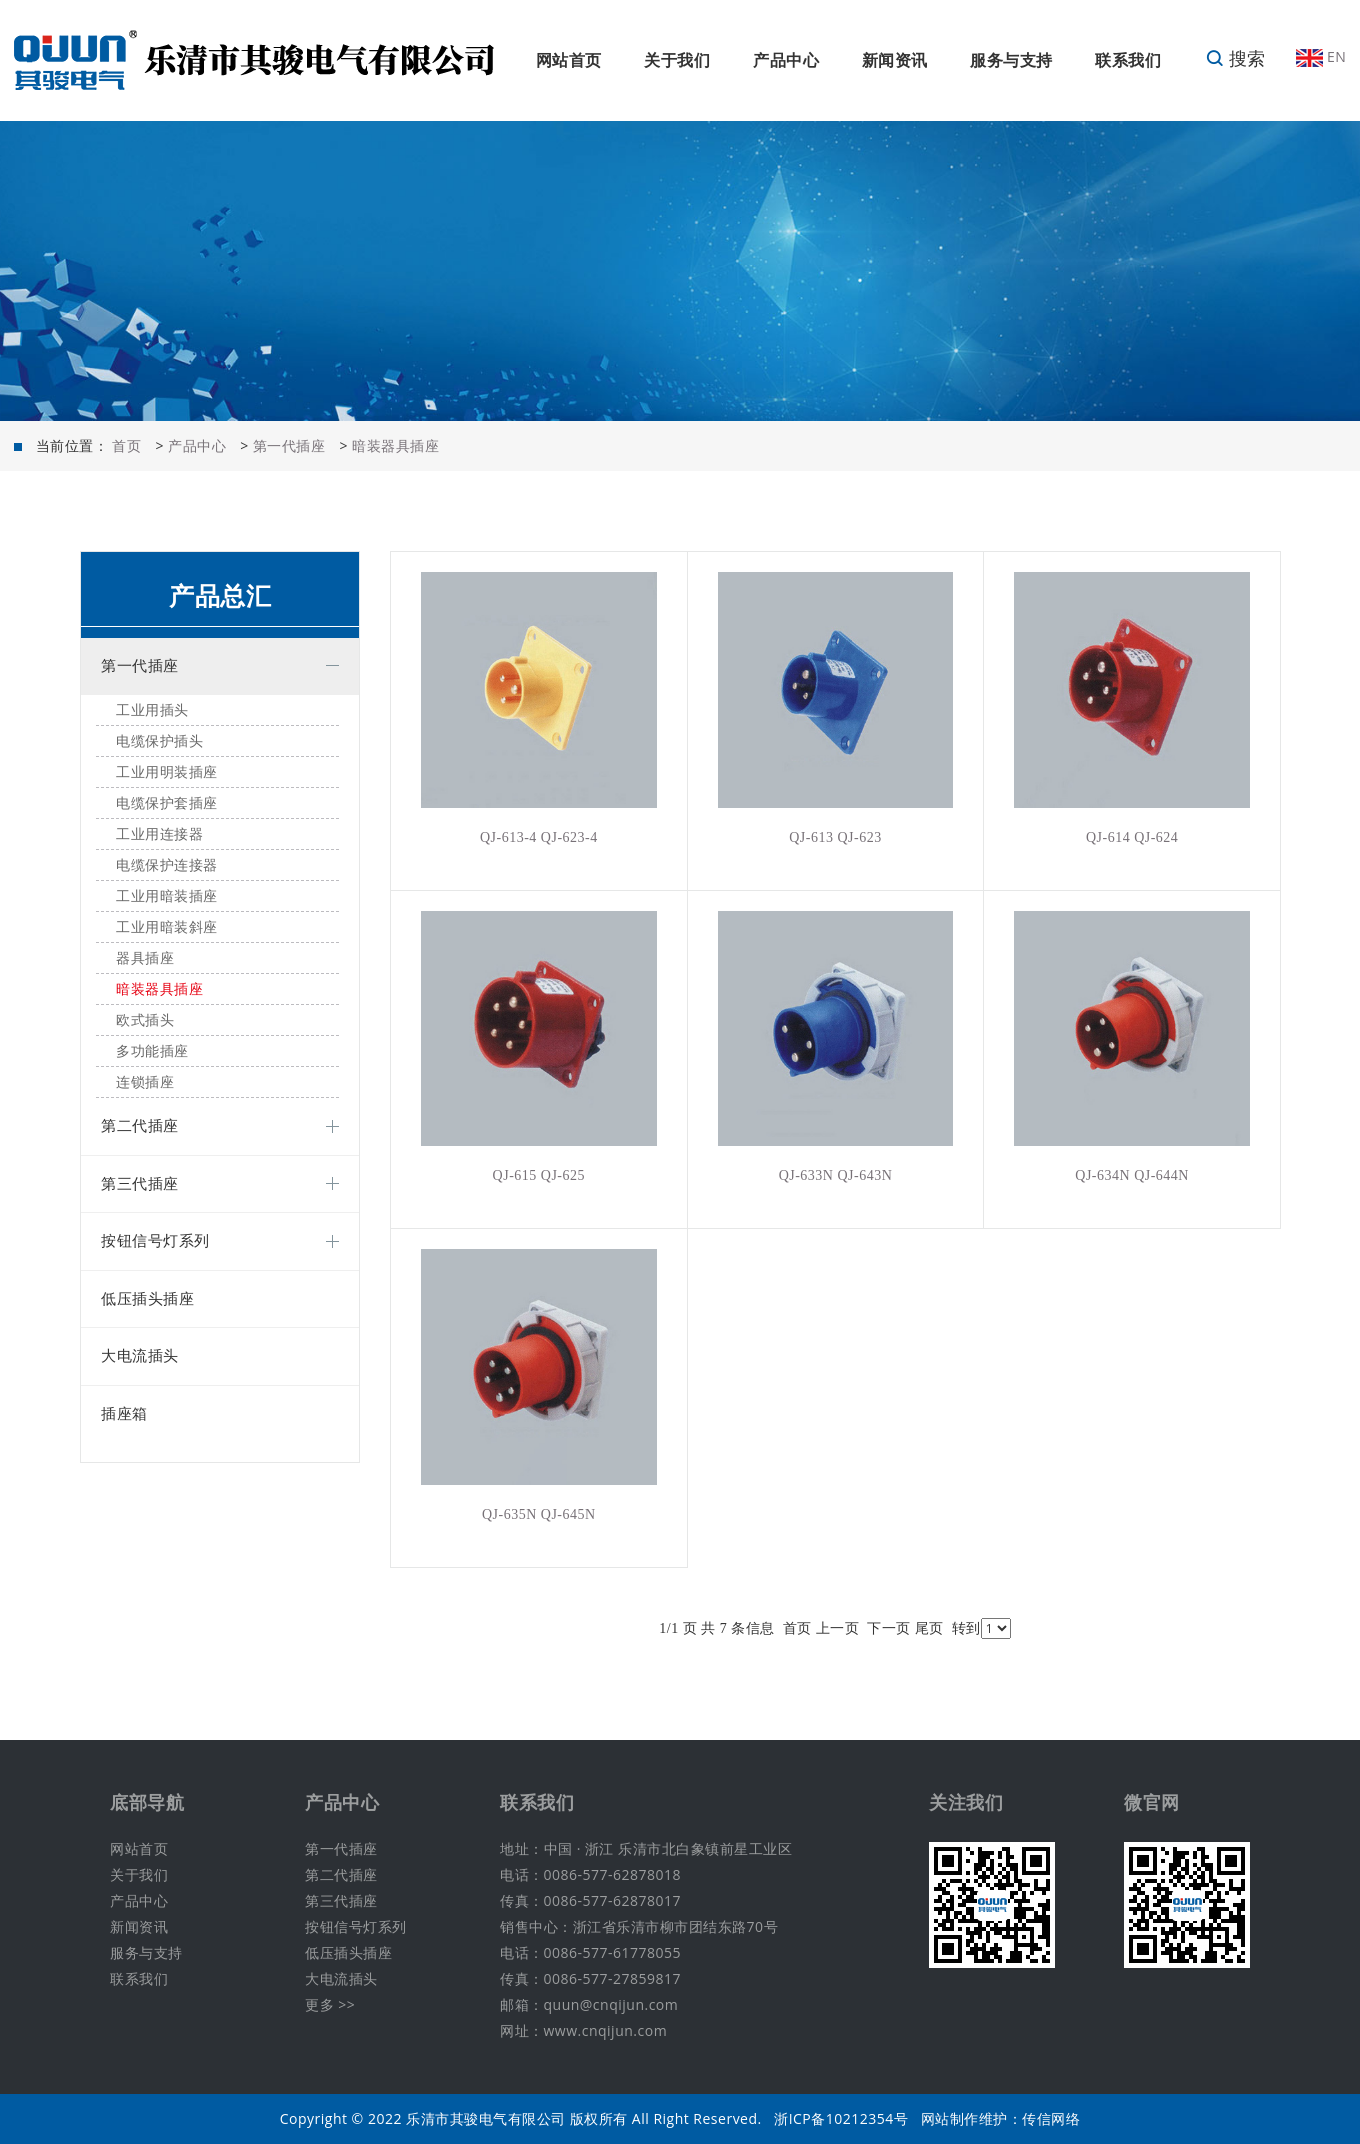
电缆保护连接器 (167, 865)
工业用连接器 (159, 834)
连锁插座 (145, 1082)
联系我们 (1128, 60)
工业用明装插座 (167, 772)
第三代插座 (140, 1184)
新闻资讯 (895, 60)
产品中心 (786, 60)
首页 (126, 445)
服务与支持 (1011, 60)
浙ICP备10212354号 (841, 2118)
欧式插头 (145, 1020)
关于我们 (677, 60)
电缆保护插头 (159, 741)
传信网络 (1051, 2118)
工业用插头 (152, 710)
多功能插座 (152, 1051)
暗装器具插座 (395, 445)
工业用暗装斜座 (167, 927)
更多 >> (330, 2004)
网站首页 (569, 60)
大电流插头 (140, 1356)
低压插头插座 (147, 1299)
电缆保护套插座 (167, 803)
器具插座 (145, 958)
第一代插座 (289, 445)
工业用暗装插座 (167, 896)
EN (1321, 56)
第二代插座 (140, 1126)
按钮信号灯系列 (155, 1241)
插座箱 (124, 1414)
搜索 (1235, 58)
